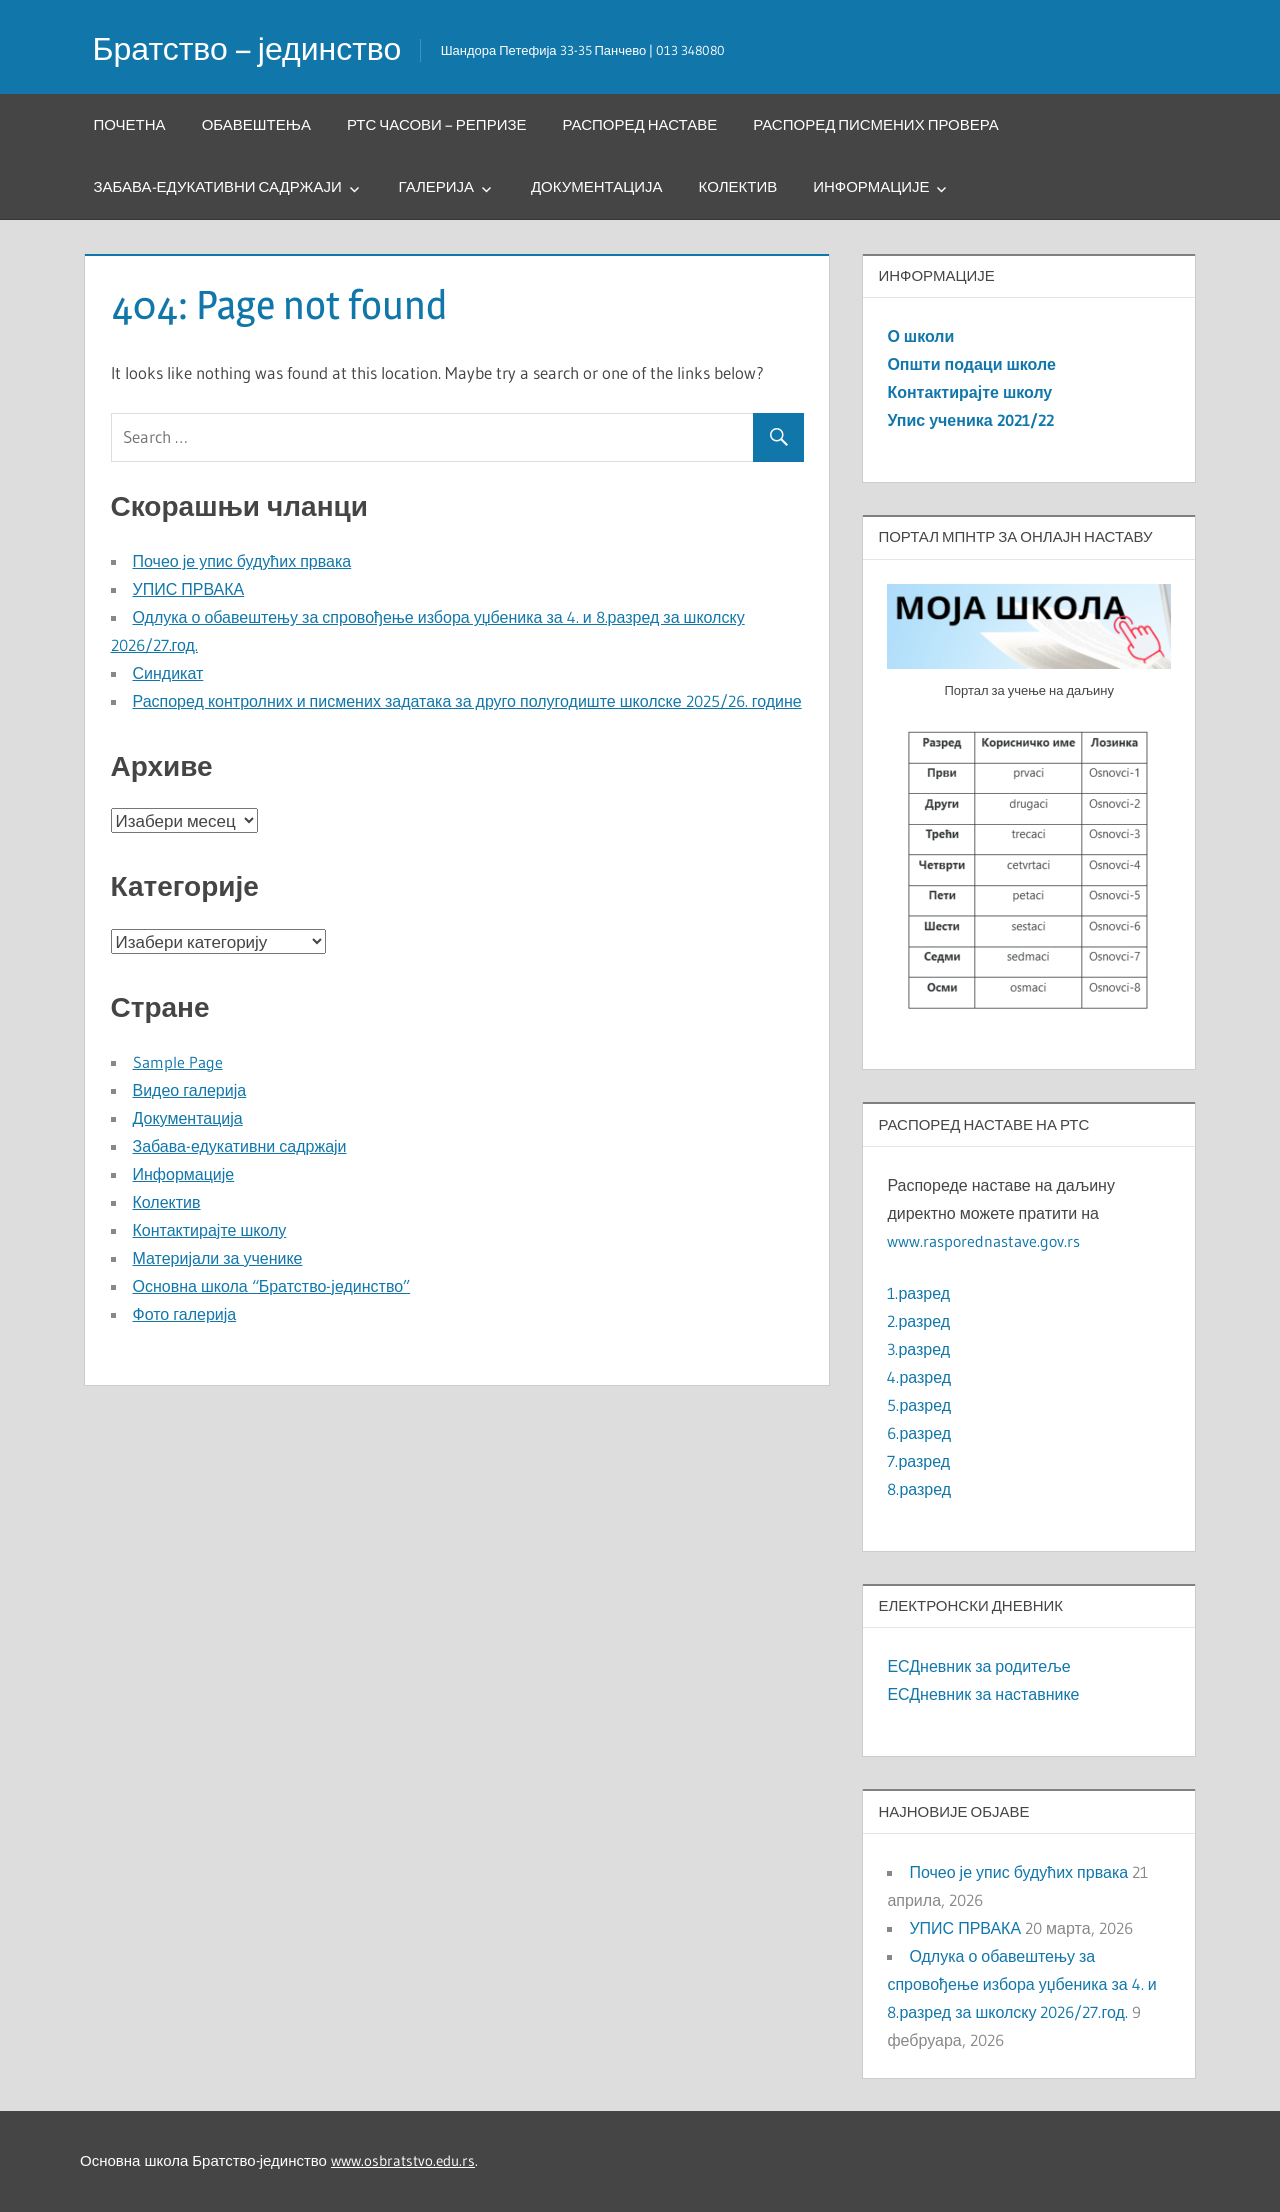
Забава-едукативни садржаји (218, 186)
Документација (597, 186)
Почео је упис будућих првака (242, 561)
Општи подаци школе (971, 364)
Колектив (738, 186)
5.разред (919, 1405)
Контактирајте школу (210, 1230)
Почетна (130, 124)
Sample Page (178, 1062)
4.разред (919, 1377)
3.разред (918, 1349)
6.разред (919, 1433)
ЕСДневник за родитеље (978, 1666)
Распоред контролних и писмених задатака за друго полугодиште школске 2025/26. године (467, 701)
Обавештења (256, 124)
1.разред (918, 1293)
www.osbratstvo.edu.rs (403, 2160)
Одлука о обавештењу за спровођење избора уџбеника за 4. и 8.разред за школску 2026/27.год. (1021, 1984)
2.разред (918, 1321)
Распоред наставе (640, 124)
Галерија (437, 186)
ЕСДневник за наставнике (983, 1694)
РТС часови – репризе (437, 124)
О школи (920, 336)
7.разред (918, 1461)
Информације (871, 186)
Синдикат (168, 673)
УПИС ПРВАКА (189, 589)
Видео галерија (190, 1090)
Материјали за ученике (218, 1258)
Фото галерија (185, 1314)
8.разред (919, 1489)
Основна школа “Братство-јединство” (272, 1286)
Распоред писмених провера (876, 124)
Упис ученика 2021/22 (970, 420)
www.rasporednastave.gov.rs (983, 1241)
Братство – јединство (247, 48)
